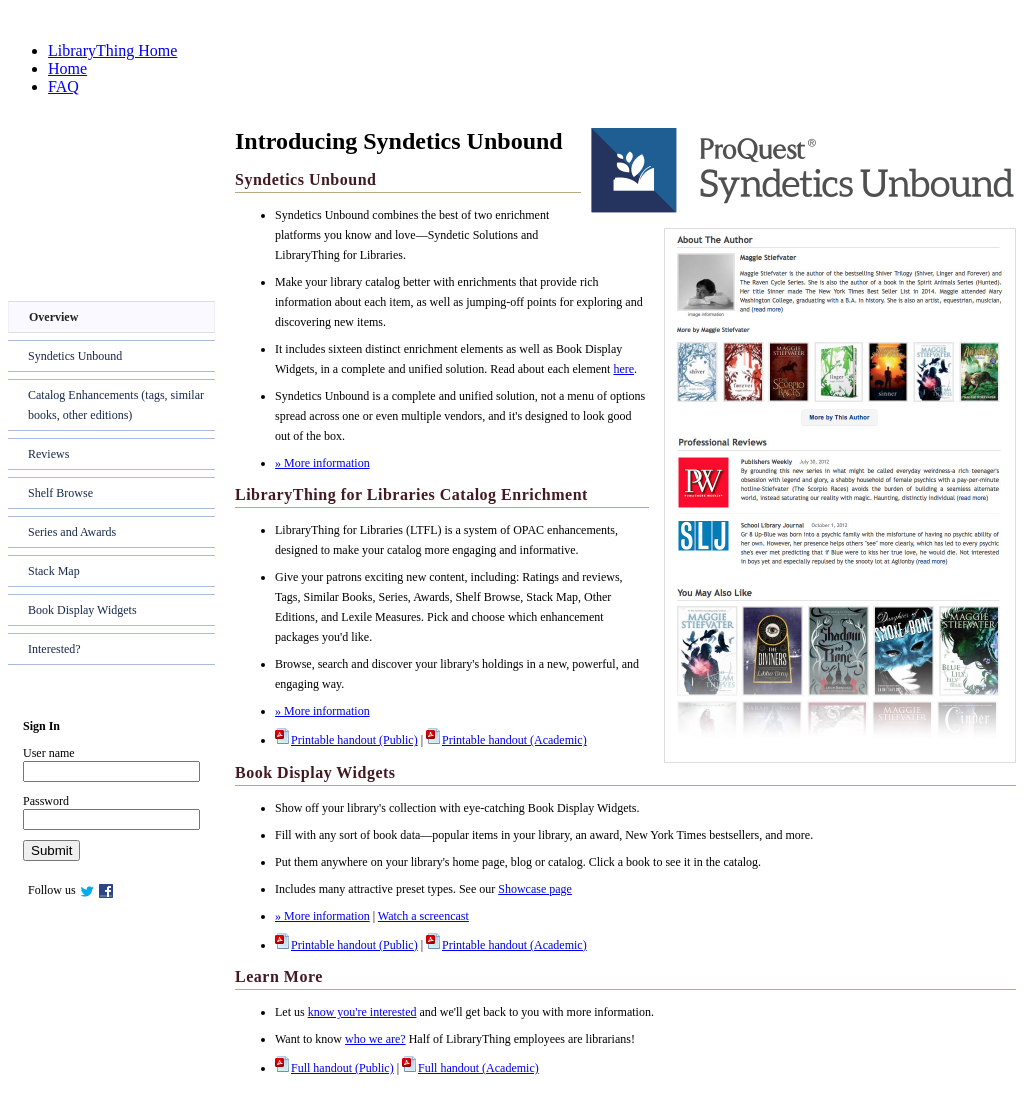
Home (67, 68)
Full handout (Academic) (470, 1068)
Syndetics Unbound (75, 356)
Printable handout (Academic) (506, 740)
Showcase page (535, 889)
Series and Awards (72, 532)
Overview (53, 317)
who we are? (375, 1039)
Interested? (54, 649)
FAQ (63, 86)
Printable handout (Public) (346, 740)
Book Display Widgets (82, 610)
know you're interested (362, 1012)
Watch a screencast (423, 916)
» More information (322, 463)
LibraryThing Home (112, 50)
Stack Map (54, 571)
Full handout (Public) (334, 1068)
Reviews (48, 454)
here (623, 369)
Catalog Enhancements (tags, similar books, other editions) (116, 405)
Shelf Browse (60, 493)
